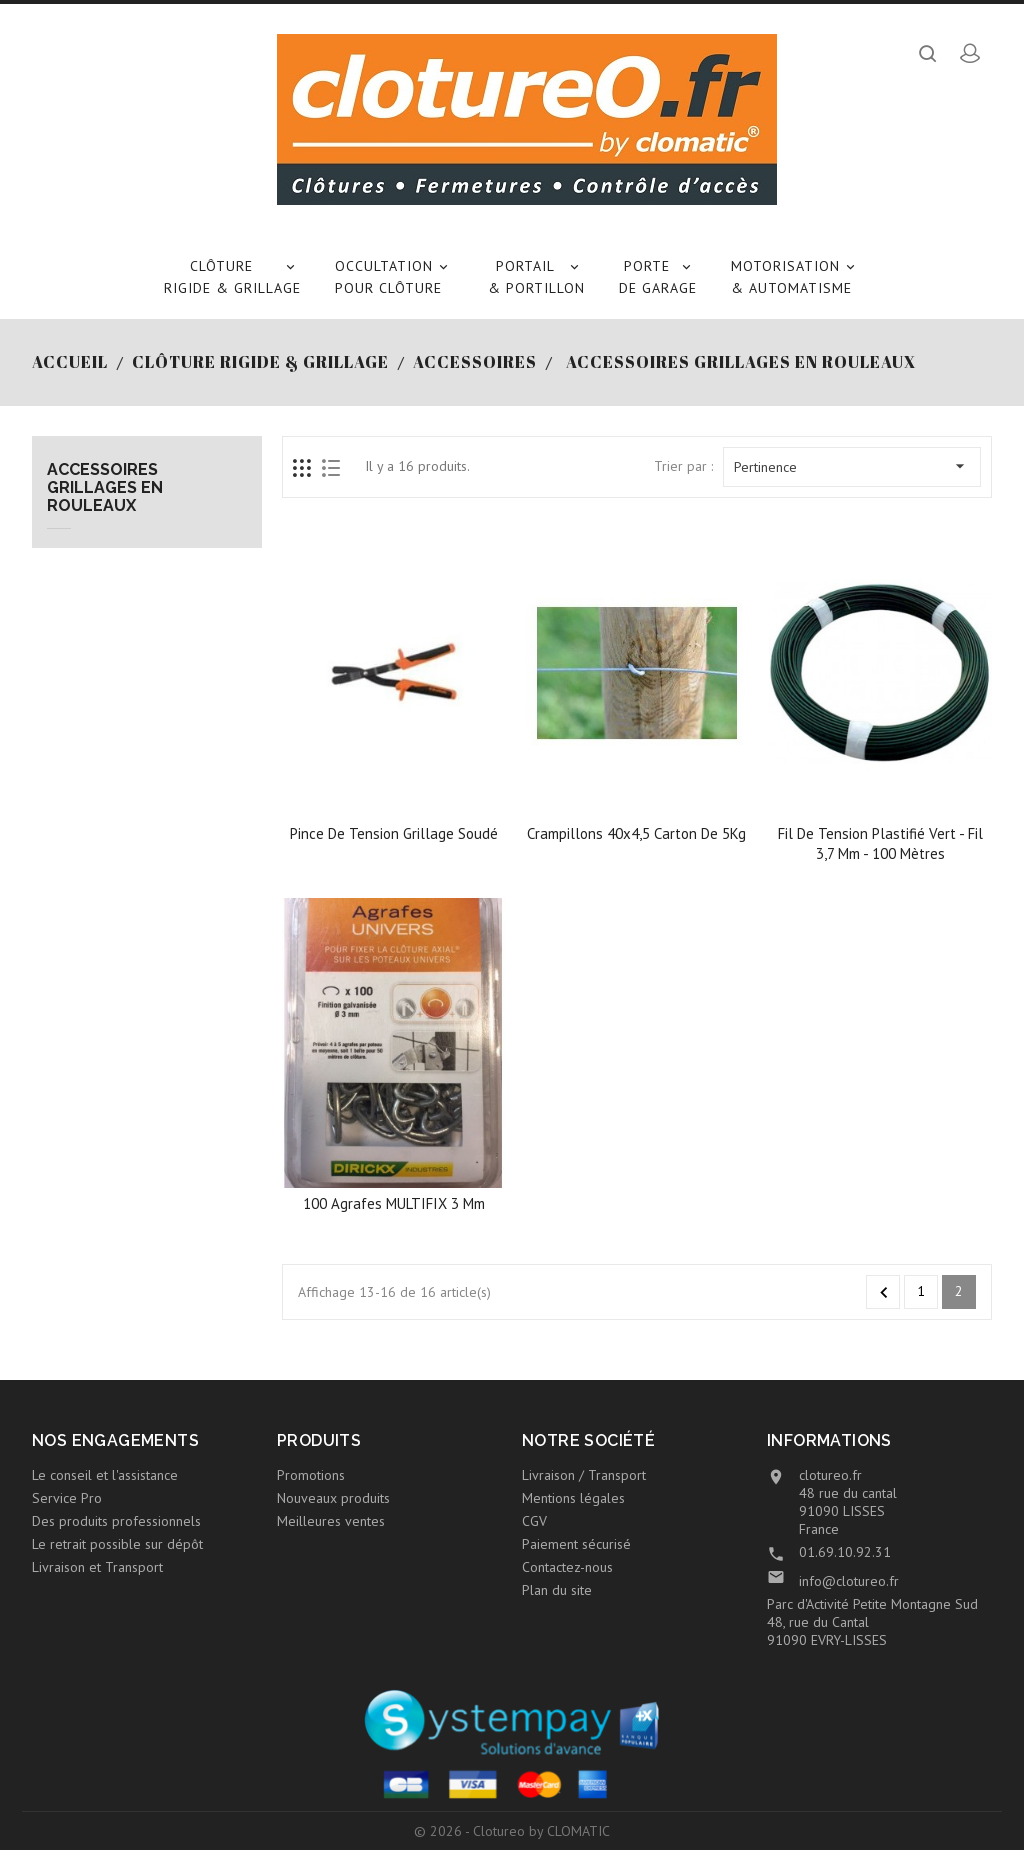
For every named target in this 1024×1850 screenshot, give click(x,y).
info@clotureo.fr (849, 1581)
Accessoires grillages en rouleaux (105, 487)
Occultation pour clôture (394, 276)
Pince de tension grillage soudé (394, 833)
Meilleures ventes (331, 1521)
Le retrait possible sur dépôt (117, 1544)
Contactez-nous (567, 1567)
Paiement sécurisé (576, 1544)
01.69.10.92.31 (845, 1552)
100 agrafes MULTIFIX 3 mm (394, 1203)
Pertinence (852, 466)
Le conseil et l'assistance (105, 1475)
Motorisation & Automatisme (796, 276)
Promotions (311, 1475)
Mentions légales (573, 1498)
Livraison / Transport (584, 1475)
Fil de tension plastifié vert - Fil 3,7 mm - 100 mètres (880, 843)
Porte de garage (658, 276)
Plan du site (557, 1590)
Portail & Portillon (536, 276)
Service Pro (67, 1498)
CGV (534, 1521)
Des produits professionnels (116, 1521)
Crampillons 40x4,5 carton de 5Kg (636, 833)
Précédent (884, 1293)
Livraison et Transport (97, 1567)
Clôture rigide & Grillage (232, 276)
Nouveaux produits (333, 1498)
